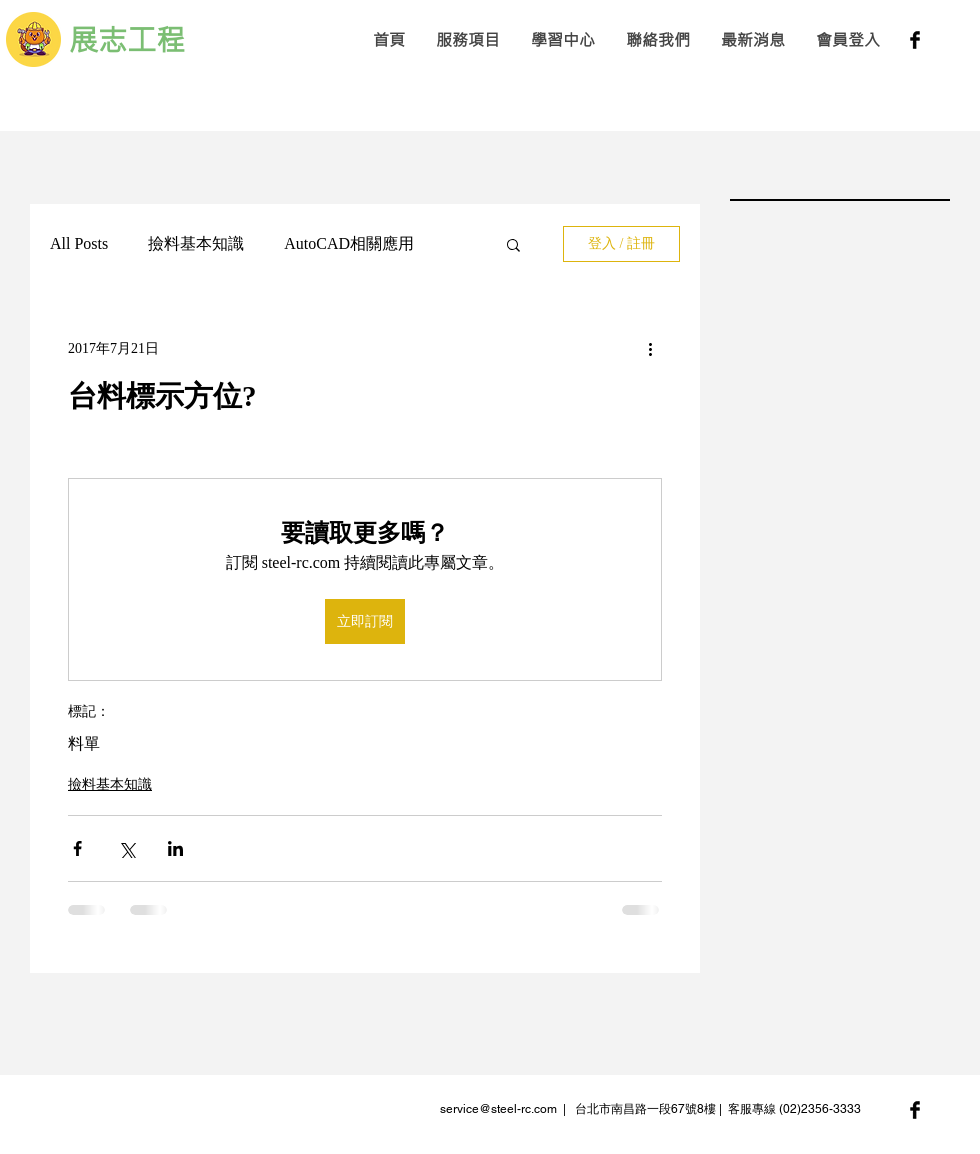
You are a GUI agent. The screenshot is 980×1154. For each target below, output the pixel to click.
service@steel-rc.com (498, 1109)
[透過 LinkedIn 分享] (175, 848)
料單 (84, 743)
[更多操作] (650, 348)
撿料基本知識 (196, 243)
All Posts (79, 243)
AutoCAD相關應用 (349, 243)
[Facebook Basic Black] (915, 40)
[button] (467, 39)
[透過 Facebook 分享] (77, 848)
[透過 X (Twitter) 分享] (126, 848)
